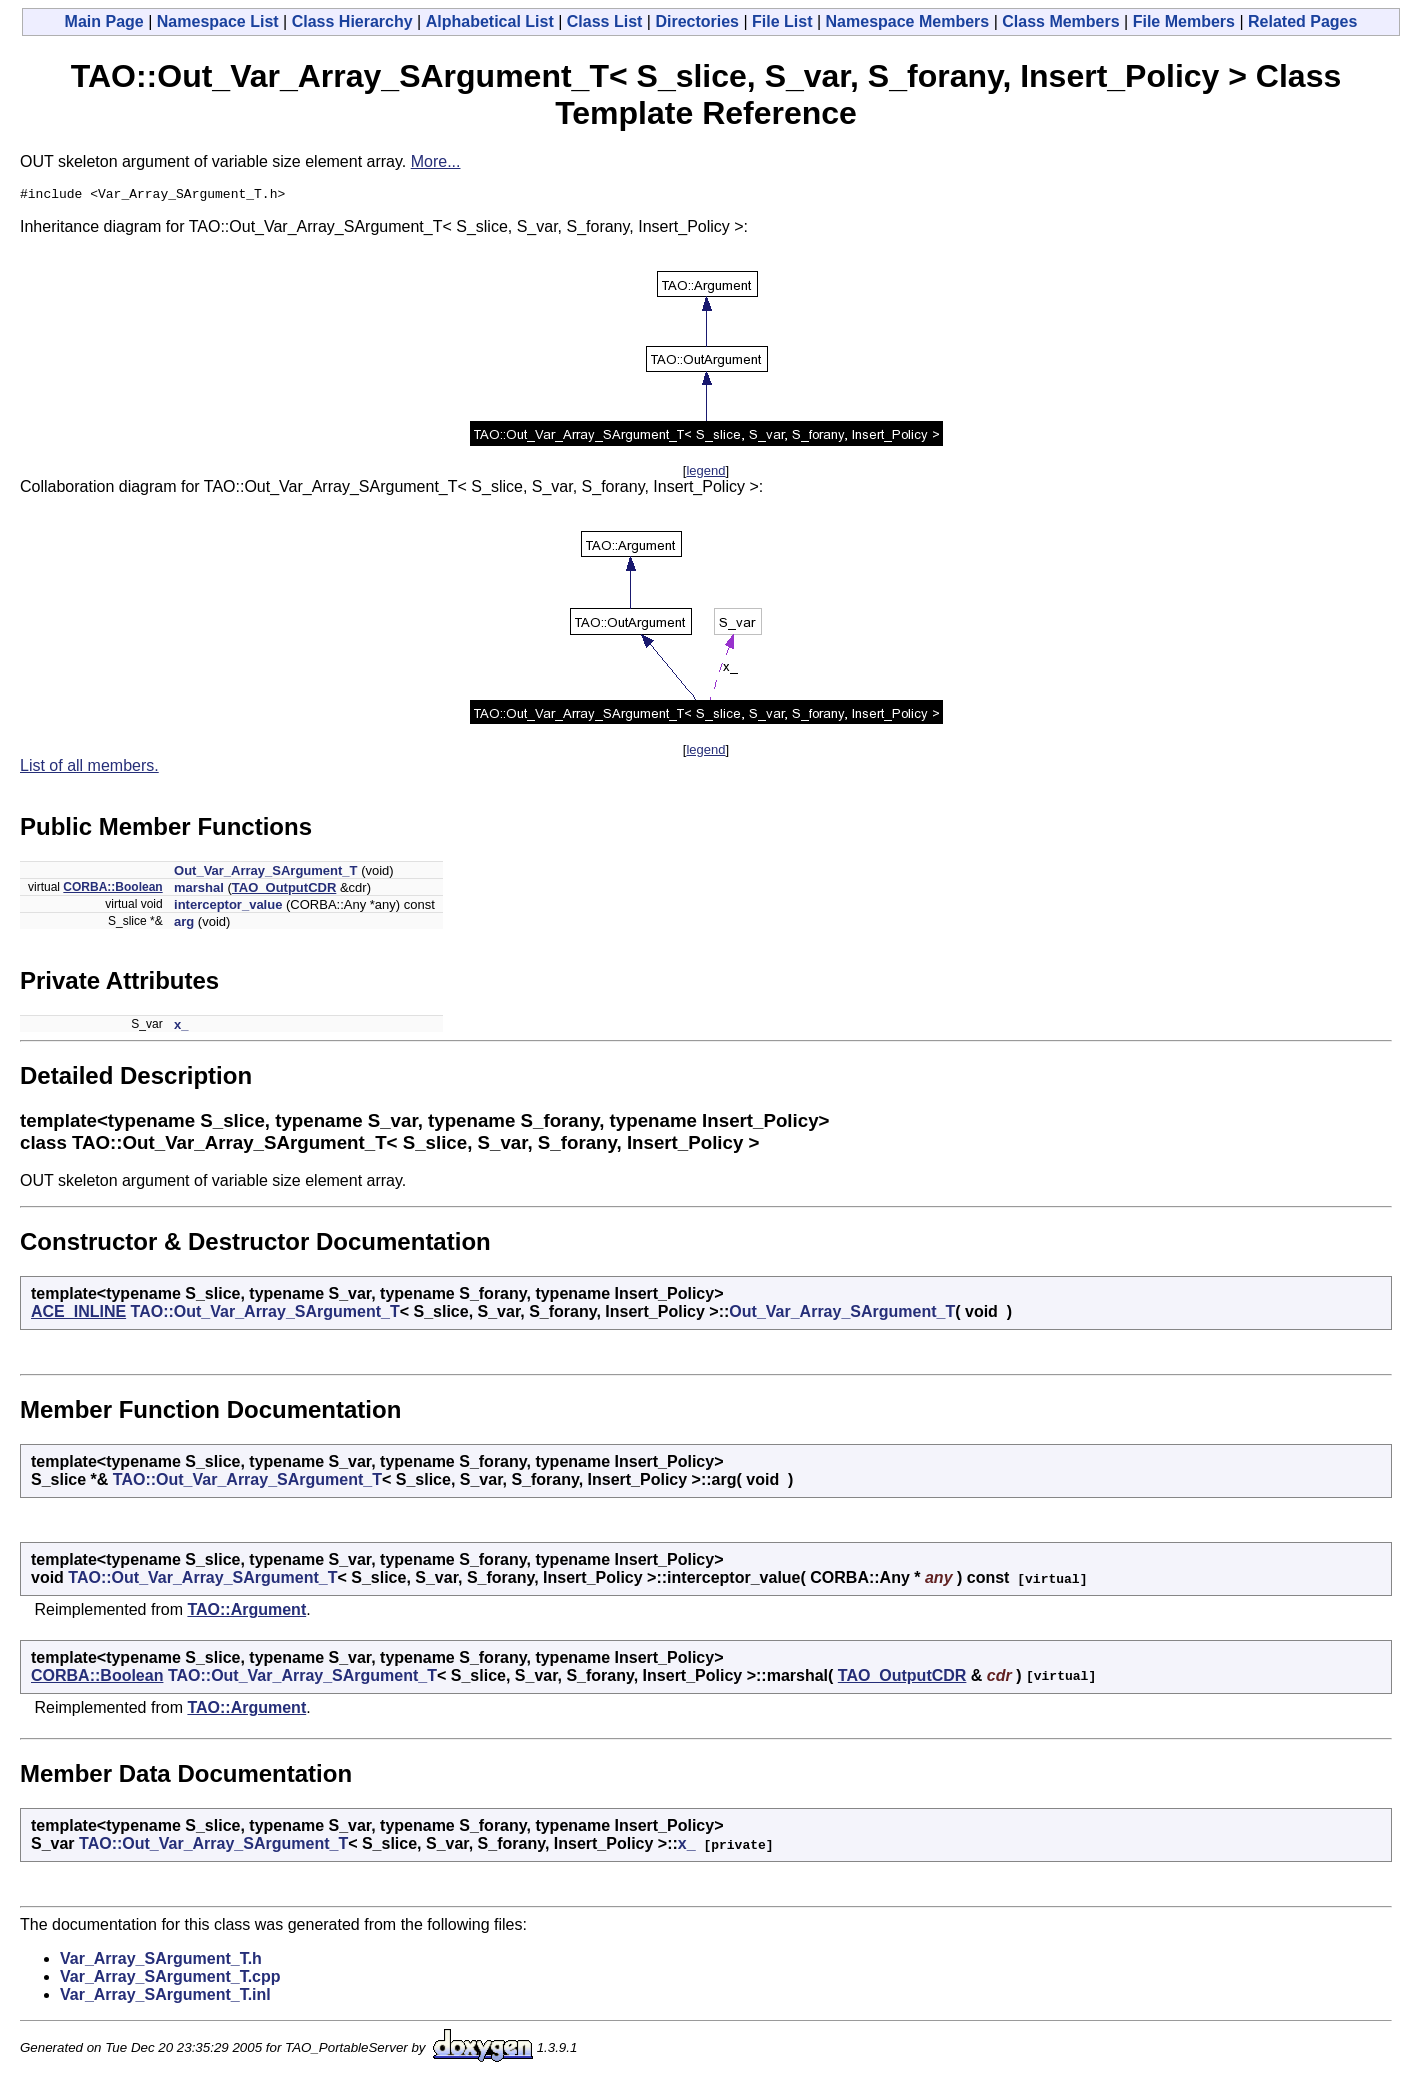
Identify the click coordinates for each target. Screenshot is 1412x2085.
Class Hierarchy (352, 21)
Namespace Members (908, 21)
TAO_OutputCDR (284, 890)
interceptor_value (228, 907)
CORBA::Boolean (112, 890)
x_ (181, 1027)
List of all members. (89, 768)
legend (705, 473)
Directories (697, 21)
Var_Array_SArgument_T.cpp (170, 1979)
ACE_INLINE (78, 1314)
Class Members (1060, 21)
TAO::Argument (246, 1612)
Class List (605, 21)
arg (184, 924)
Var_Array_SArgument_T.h (161, 1961)
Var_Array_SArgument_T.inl (165, 1997)
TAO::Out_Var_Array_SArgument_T (265, 1314)
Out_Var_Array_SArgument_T (266, 873)
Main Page (104, 21)
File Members (1184, 21)
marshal (199, 890)
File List (782, 21)
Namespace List (218, 21)
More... (436, 161)
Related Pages (1302, 21)
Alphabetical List (490, 21)
